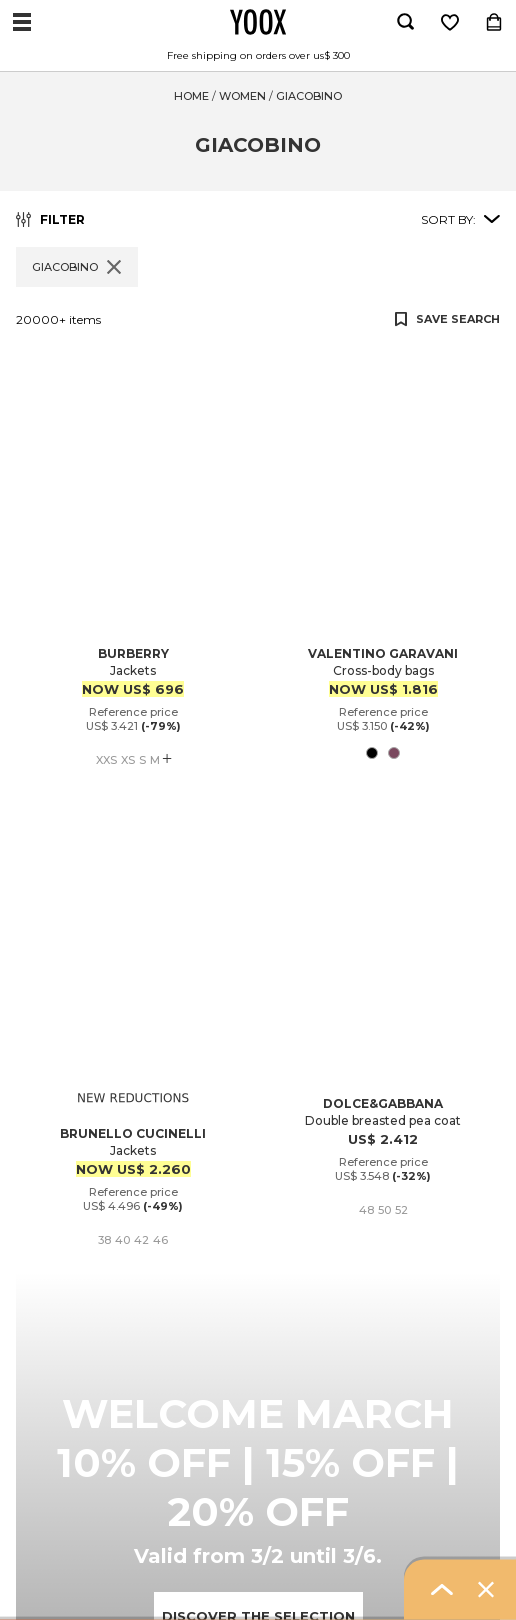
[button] (258, 359)
